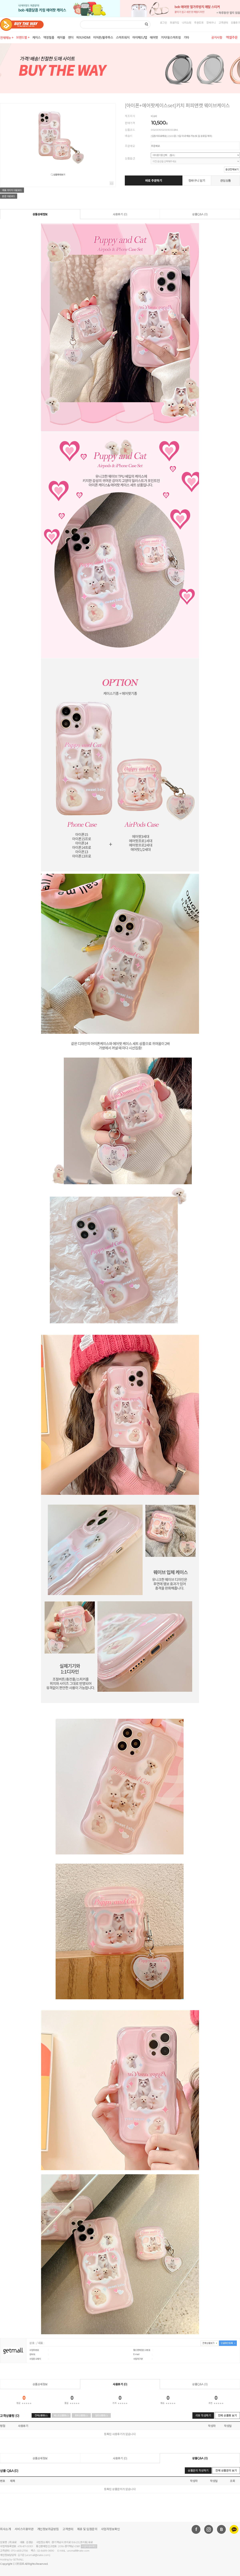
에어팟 (154, 37)
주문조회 (198, 22)
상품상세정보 (40, 214)
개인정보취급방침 (48, 2529)
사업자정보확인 (110, 2529)
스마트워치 (123, 37)
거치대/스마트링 (171, 37)
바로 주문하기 (153, 180)
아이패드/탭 (139, 37)
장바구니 (211, 22)
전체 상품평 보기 (227, 2415)
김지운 (21, 2555)
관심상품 (225, 180)
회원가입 (174, 22)
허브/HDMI (83, 37)
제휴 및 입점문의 (87, 2529)
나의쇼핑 (186, 22)
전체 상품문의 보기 (226, 2470)
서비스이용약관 (24, 2529)
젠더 (70, 37)
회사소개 (5, 2529)
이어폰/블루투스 (103, 37)
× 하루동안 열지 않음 (228, 13)
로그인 (163, 22)
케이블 (61, 37)
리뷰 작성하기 (203, 2415)
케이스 (36, 37)
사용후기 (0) (120, 214)
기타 (186, 37)
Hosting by (11, 2559)
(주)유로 (20, 2564)
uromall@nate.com (78, 2550)
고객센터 (223, 22)
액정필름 (48, 37)
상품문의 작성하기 (198, 2470)
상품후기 (235, 22)
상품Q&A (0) (200, 214)
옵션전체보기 (232, 169)
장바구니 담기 (196, 180)
